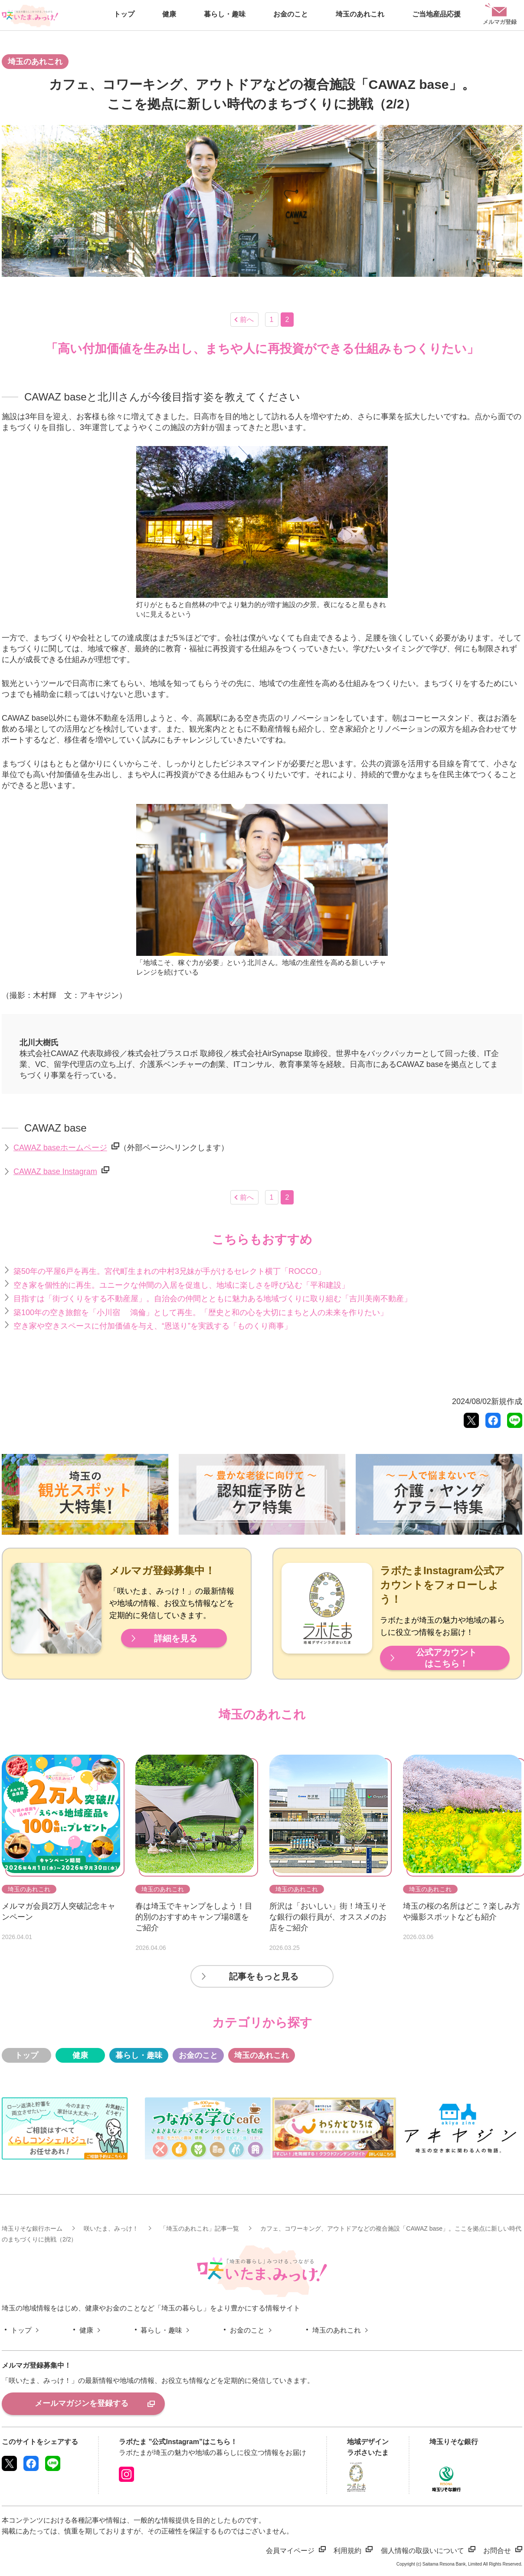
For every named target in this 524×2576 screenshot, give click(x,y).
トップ (26, 2055)
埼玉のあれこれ (261, 2055)
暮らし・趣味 (138, 2055)
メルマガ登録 (500, 14)
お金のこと (198, 2055)
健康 (80, 2055)
